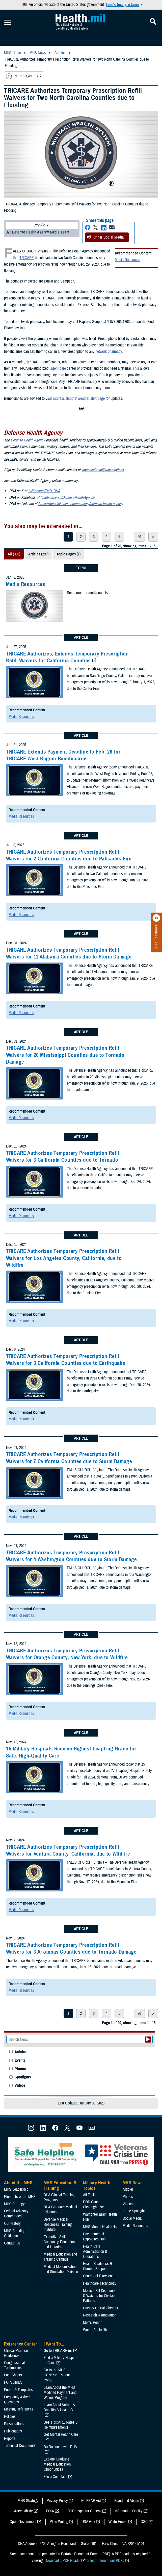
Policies (10, 2416)
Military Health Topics (96, 2185)
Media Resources (127, 259)
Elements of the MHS (20, 2196)
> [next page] (153, 536)
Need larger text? (23, 76)
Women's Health (95, 2329)
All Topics (90, 2194)
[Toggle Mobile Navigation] (8, 22)
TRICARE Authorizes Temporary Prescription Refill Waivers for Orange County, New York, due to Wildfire (67, 1654)
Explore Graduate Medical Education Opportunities (57, 2464)
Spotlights (23, 2077)
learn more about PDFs (107, 2560)
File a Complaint (55, 2476)
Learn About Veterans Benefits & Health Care (60, 2407)
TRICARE (26, 257)
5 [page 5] (119, 536)
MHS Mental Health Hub (100, 2226)
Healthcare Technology (99, 2283)
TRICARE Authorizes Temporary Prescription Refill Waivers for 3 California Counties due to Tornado (63, 1156)
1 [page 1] (68, 536)
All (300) (14, 554)
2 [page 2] (81, 536)
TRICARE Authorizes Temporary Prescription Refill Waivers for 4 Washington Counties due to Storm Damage (71, 1556)
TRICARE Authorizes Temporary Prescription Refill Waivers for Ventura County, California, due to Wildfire (68, 1850)
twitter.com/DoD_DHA (44, 491)
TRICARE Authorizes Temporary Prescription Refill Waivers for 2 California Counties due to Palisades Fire (69, 855)
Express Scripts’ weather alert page (79, 398)
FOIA (50, 2511)
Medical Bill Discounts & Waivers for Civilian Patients (99, 2295)
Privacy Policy (57, 2500)
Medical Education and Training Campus (60, 2257)
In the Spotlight (134, 2211)
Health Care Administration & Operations (95, 2251)
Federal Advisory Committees (16, 2214)
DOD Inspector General (84, 2511)
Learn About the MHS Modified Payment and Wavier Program (60, 2392)
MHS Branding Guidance (14, 2233)
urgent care (57, 368)
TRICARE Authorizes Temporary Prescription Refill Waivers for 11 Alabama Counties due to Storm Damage (68, 953)
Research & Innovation (99, 2315)
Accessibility (23, 2511)
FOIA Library (13, 2382)
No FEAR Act (91, 2500)
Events (20, 2060)
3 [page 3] (94, 536)
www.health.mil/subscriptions (103, 470)
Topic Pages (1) (68, 554)
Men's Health (92, 2322)
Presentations (14, 2423)
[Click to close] (156, 918)
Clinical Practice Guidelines (16, 2353)
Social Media (132, 2218)
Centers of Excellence (99, 2276)
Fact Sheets (13, 2375)
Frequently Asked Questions (17, 2400)
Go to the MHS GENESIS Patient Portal (57, 2375)
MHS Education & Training (60, 2185)
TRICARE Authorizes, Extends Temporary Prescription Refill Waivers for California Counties (67, 657)
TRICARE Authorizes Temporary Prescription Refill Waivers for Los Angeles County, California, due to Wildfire (64, 1258)
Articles (20, 2052)
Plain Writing (59, 2521)
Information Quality (129, 2511)
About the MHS (18, 2183)
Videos (20, 2085)
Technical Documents (20, 2445)
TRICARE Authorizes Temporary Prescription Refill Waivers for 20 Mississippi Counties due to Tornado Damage (65, 1055)
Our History (12, 2223)
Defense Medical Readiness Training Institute (58, 2224)
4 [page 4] (106, 536)
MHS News (133, 2183)
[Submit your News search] (148, 2039)
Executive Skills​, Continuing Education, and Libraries (60, 2242)
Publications (13, 2431)
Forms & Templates (18, 2389)
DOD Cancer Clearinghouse (93, 2204)
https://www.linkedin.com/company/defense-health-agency (80, 503)
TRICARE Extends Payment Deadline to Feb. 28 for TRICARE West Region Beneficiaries (63, 755)
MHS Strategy (14, 2204)
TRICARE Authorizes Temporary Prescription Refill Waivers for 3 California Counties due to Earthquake (65, 1359)
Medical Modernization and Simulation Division (61, 2269)
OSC (144, 2521)
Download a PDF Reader (62, 2560)
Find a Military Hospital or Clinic (60, 2360)
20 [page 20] (139, 536)
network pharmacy (108, 351)
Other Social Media (105, 237)
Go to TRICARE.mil (58, 2350)
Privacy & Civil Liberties (100, 2308)
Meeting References (18, 2409)
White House (118, 2521)
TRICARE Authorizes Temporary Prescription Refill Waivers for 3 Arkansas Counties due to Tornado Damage (71, 1948)
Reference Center (20, 2344)
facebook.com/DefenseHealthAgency (67, 497)
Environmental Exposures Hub (94, 2237)
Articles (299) (38, 554)
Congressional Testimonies (14, 2365)
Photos (20, 2069)
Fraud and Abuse (126, 2500)
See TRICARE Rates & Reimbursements (61, 2425)
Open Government (23, 2521)
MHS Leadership (16, 2189)
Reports (9, 2438)
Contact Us (12, 2243)
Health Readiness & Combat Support (97, 2266)
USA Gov (88, 2521)
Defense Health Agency (28, 440)
